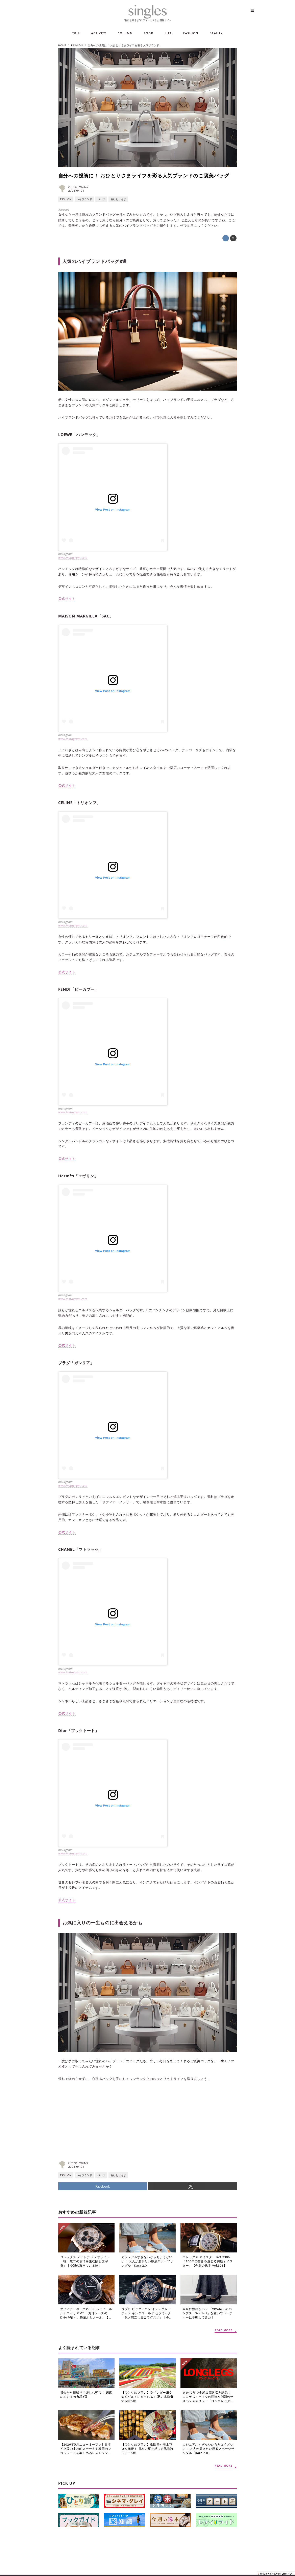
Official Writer (78, 187)
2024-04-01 (76, 190)
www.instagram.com (73, 557)
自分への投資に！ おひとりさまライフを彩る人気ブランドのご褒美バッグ (143, 175)
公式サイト (66, 598)
